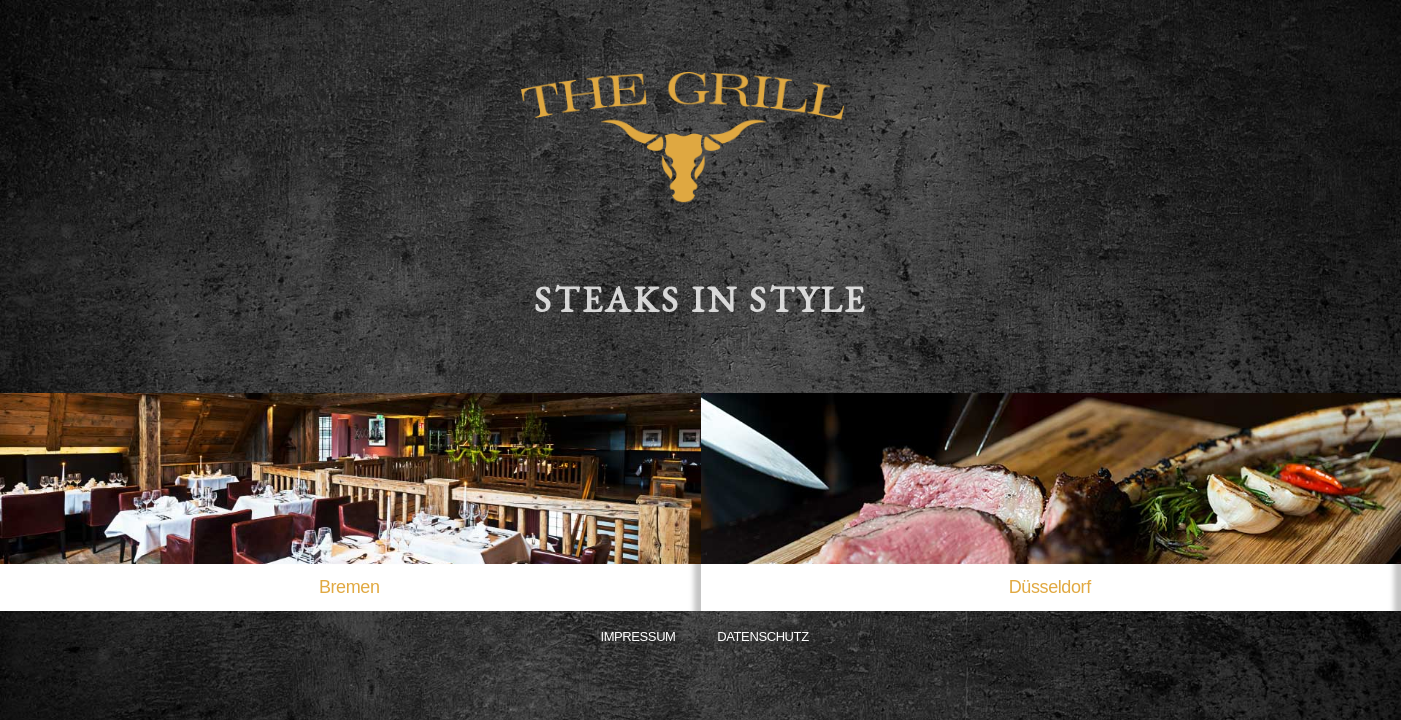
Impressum (637, 636)
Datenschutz (762, 636)
